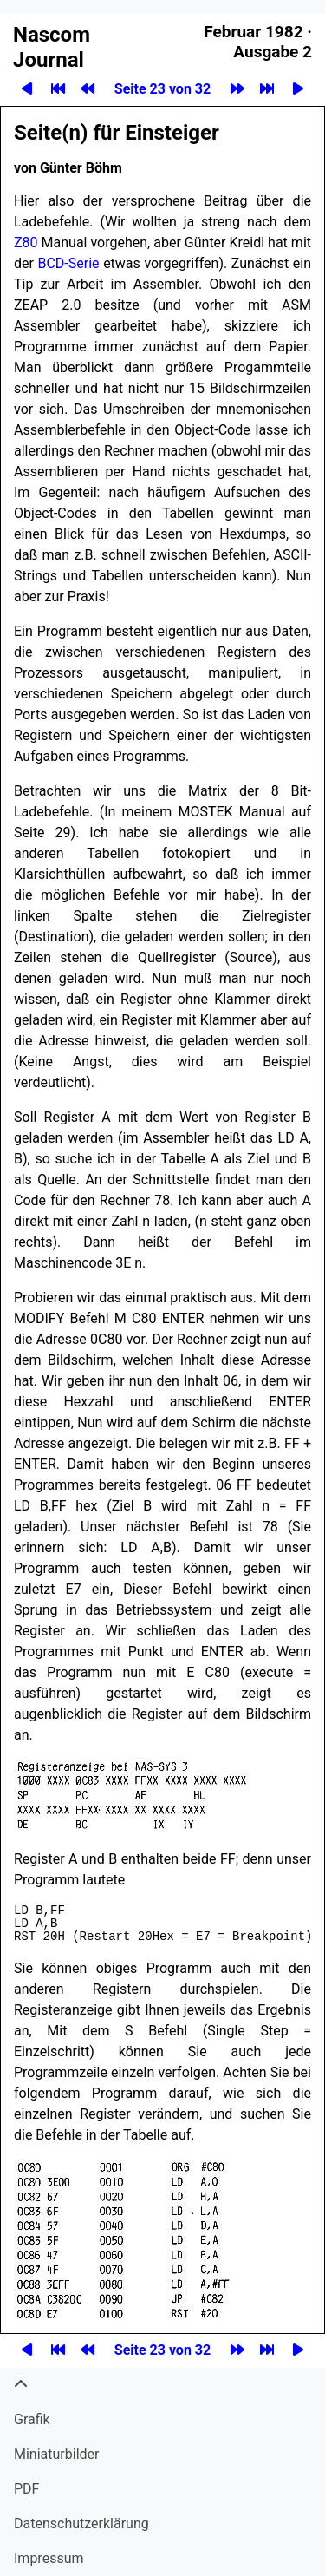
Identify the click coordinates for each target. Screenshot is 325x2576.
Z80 (26, 242)
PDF (26, 2489)
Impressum (49, 2558)
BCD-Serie (68, 263)
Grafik (32, 2419)
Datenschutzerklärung (81, 2523)
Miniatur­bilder (56, 2454)
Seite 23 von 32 (162, 89)
